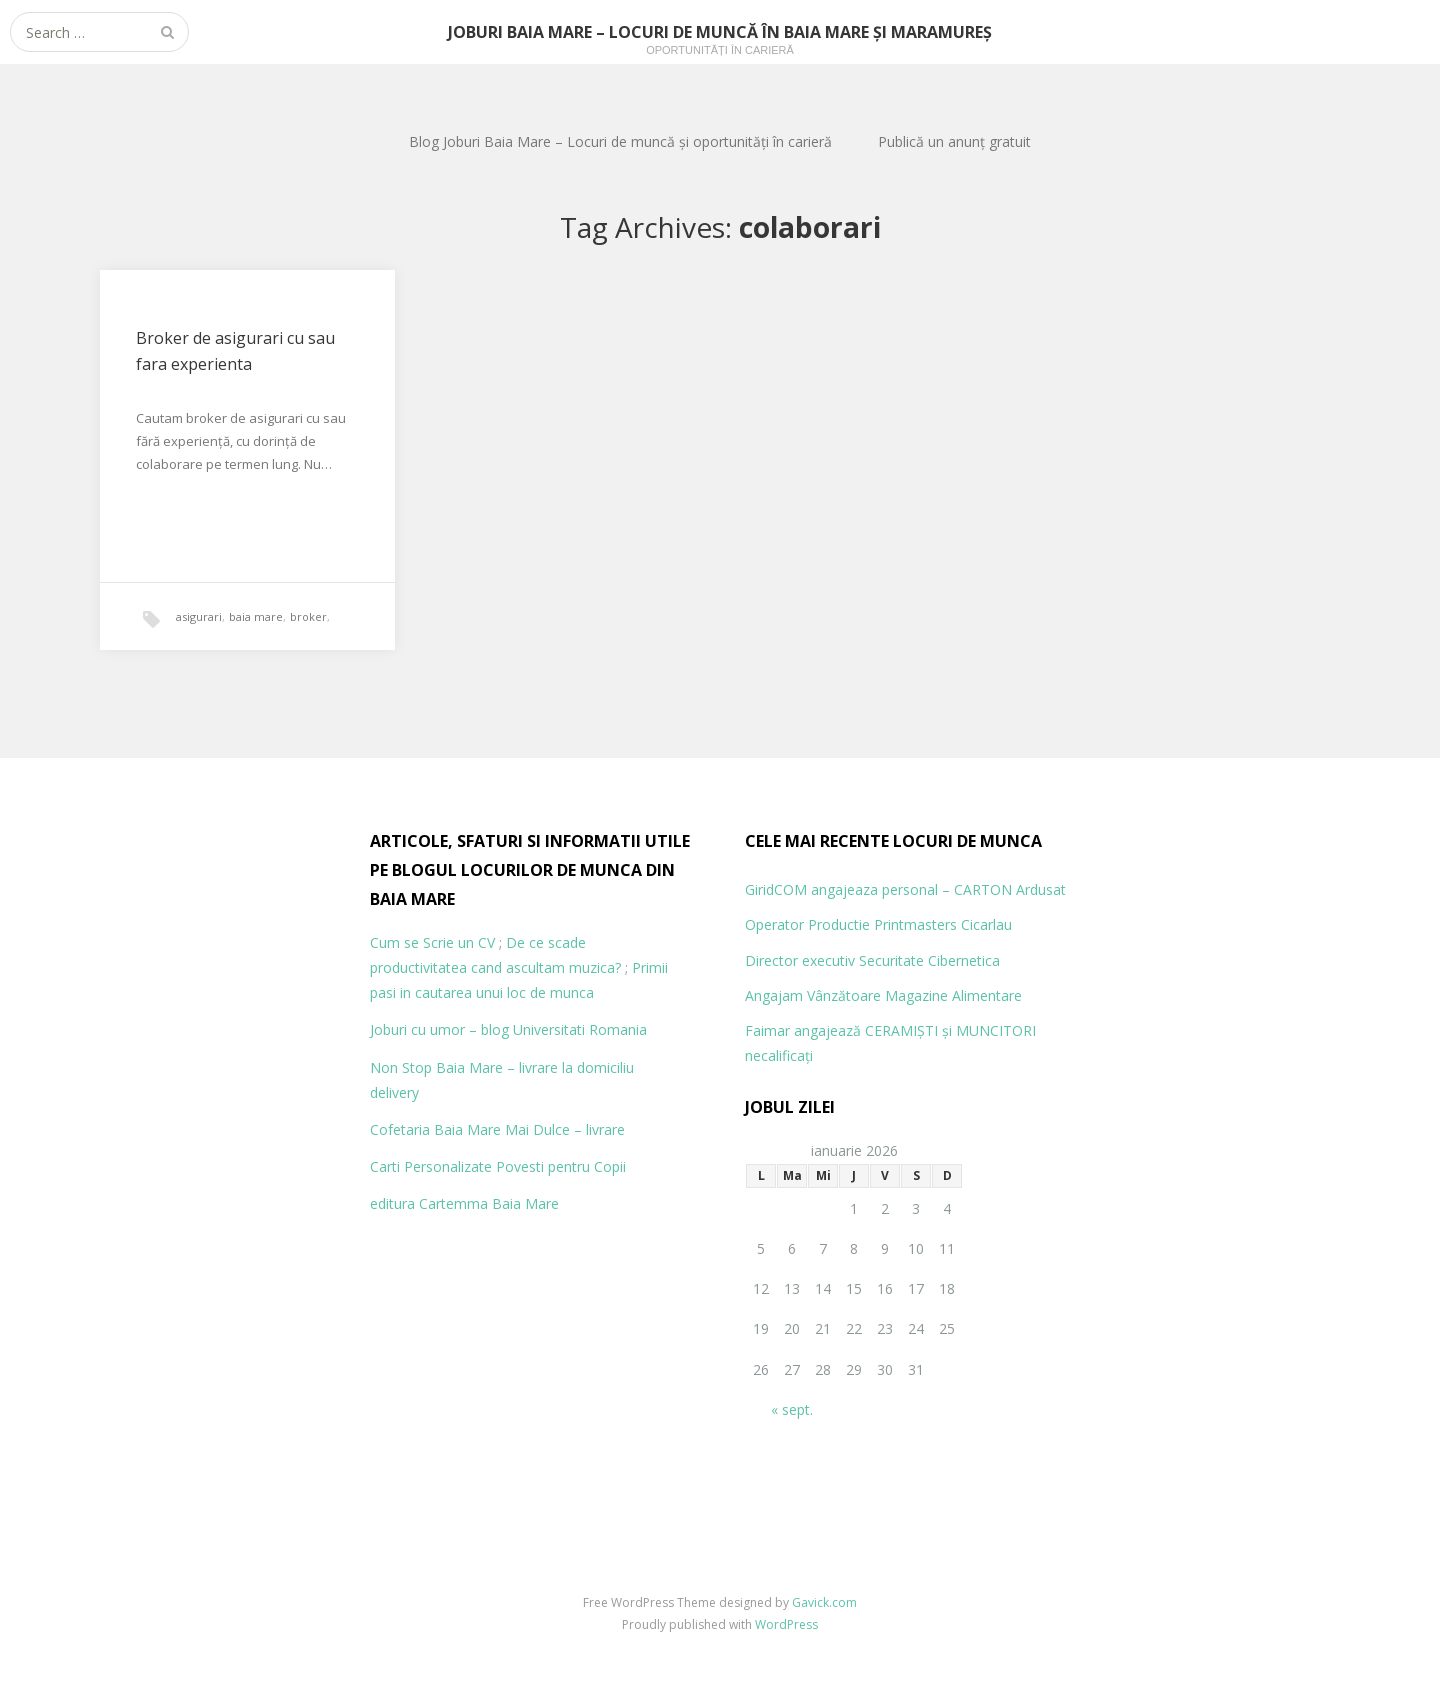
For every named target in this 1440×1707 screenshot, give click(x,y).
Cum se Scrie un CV (432, 942)
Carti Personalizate (431, 1166)
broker (308, 616)
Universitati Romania (580, 1029)
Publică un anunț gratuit (954, 141)
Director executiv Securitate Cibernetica (872, 960)
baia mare (256, 616)
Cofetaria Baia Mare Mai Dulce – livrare (497, 1129)
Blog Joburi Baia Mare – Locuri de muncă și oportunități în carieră (620, 141)
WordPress (786, 1624)
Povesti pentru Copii (561, 1166)
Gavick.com (824, 1602)
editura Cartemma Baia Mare (464, 1203)
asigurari (199, 616)
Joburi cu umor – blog (439, 1029)
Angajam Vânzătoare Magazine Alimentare (883, 995)
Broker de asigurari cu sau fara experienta (235, 351)
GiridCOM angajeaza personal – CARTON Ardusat (905, 889)
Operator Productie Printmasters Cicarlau (878, 924)
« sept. (792, 1409)
